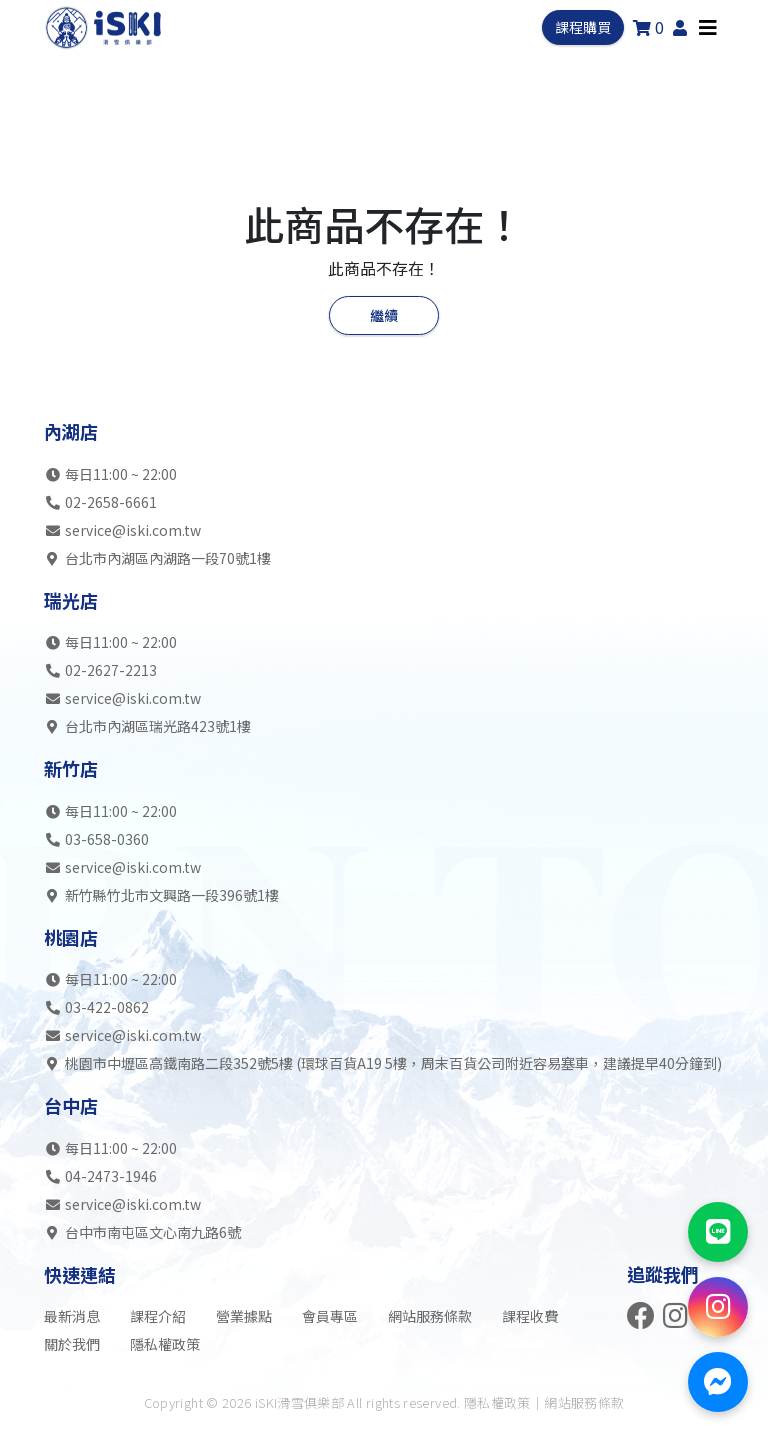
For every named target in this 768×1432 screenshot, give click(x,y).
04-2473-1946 (111, 1176)
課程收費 (530, 1316)
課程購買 (583, 27)
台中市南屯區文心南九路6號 (142, 1232)
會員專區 (330, 1316)
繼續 (384, 315)
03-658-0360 (107, 839)
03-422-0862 (107, 1007)
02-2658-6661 (111, 502)
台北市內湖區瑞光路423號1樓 (147, 726)
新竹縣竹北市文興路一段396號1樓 (161, 895)
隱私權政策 (165, 1344)
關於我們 (72, 1344)
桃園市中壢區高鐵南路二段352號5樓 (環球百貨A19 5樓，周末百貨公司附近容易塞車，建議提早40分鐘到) (383, 1063)
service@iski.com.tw (133, 530)
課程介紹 (158, 1316)
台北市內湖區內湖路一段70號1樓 (157, 558)
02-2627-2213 (111, 670)
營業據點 (244, 1316)
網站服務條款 (430, 1316)
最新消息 (72, 1316)
